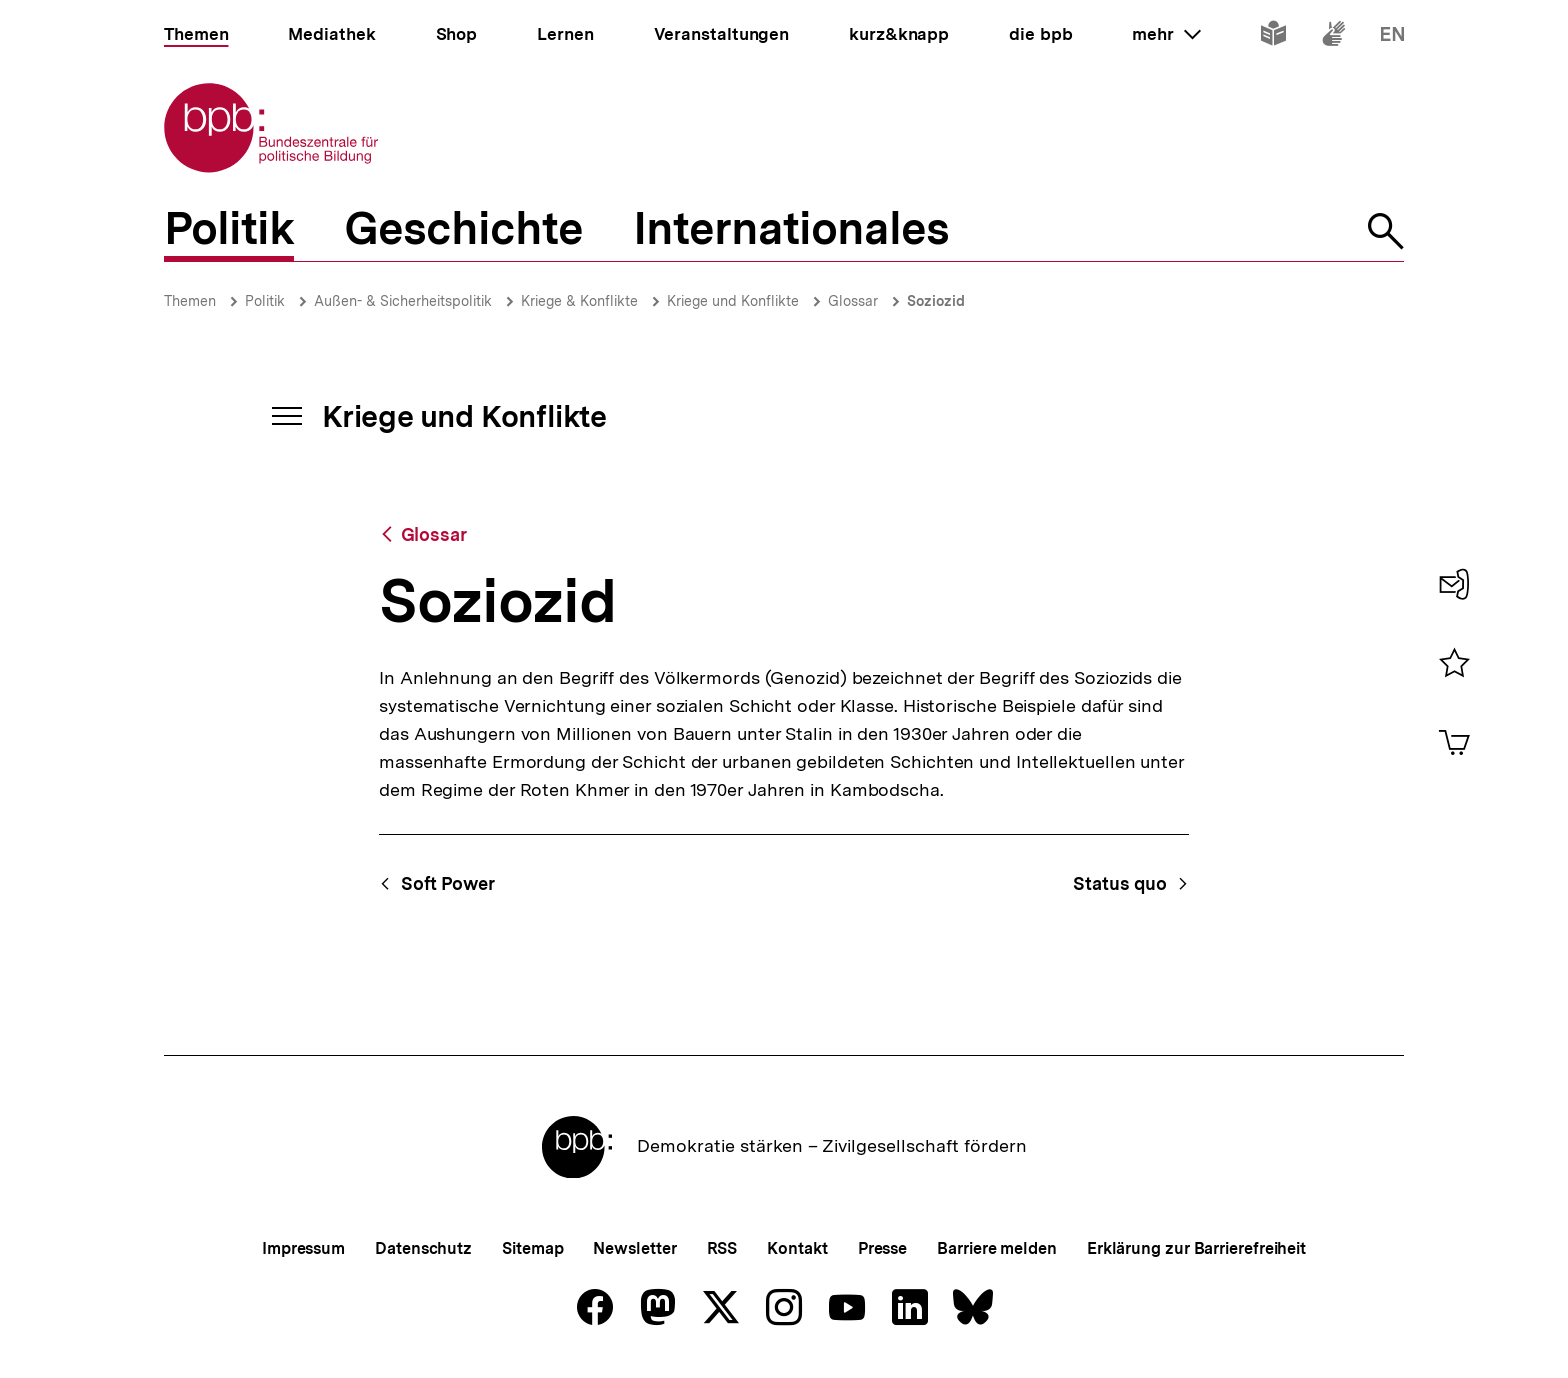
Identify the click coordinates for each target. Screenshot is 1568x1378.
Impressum (303, 1248)
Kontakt (797, 1248)
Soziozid (936, 301)
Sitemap (532, 1248)
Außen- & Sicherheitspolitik (403, 301)
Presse (882, 1248)
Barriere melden (997, 1248)
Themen (190, 301)
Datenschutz (423, 1248)
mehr (1166, 34)
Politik (265, 301)
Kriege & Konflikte (579, 301)
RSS (722, 1248)
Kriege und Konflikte (733, 301)
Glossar (853, 301)
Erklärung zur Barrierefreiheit (1196, 1248)
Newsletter (634, 1248)
